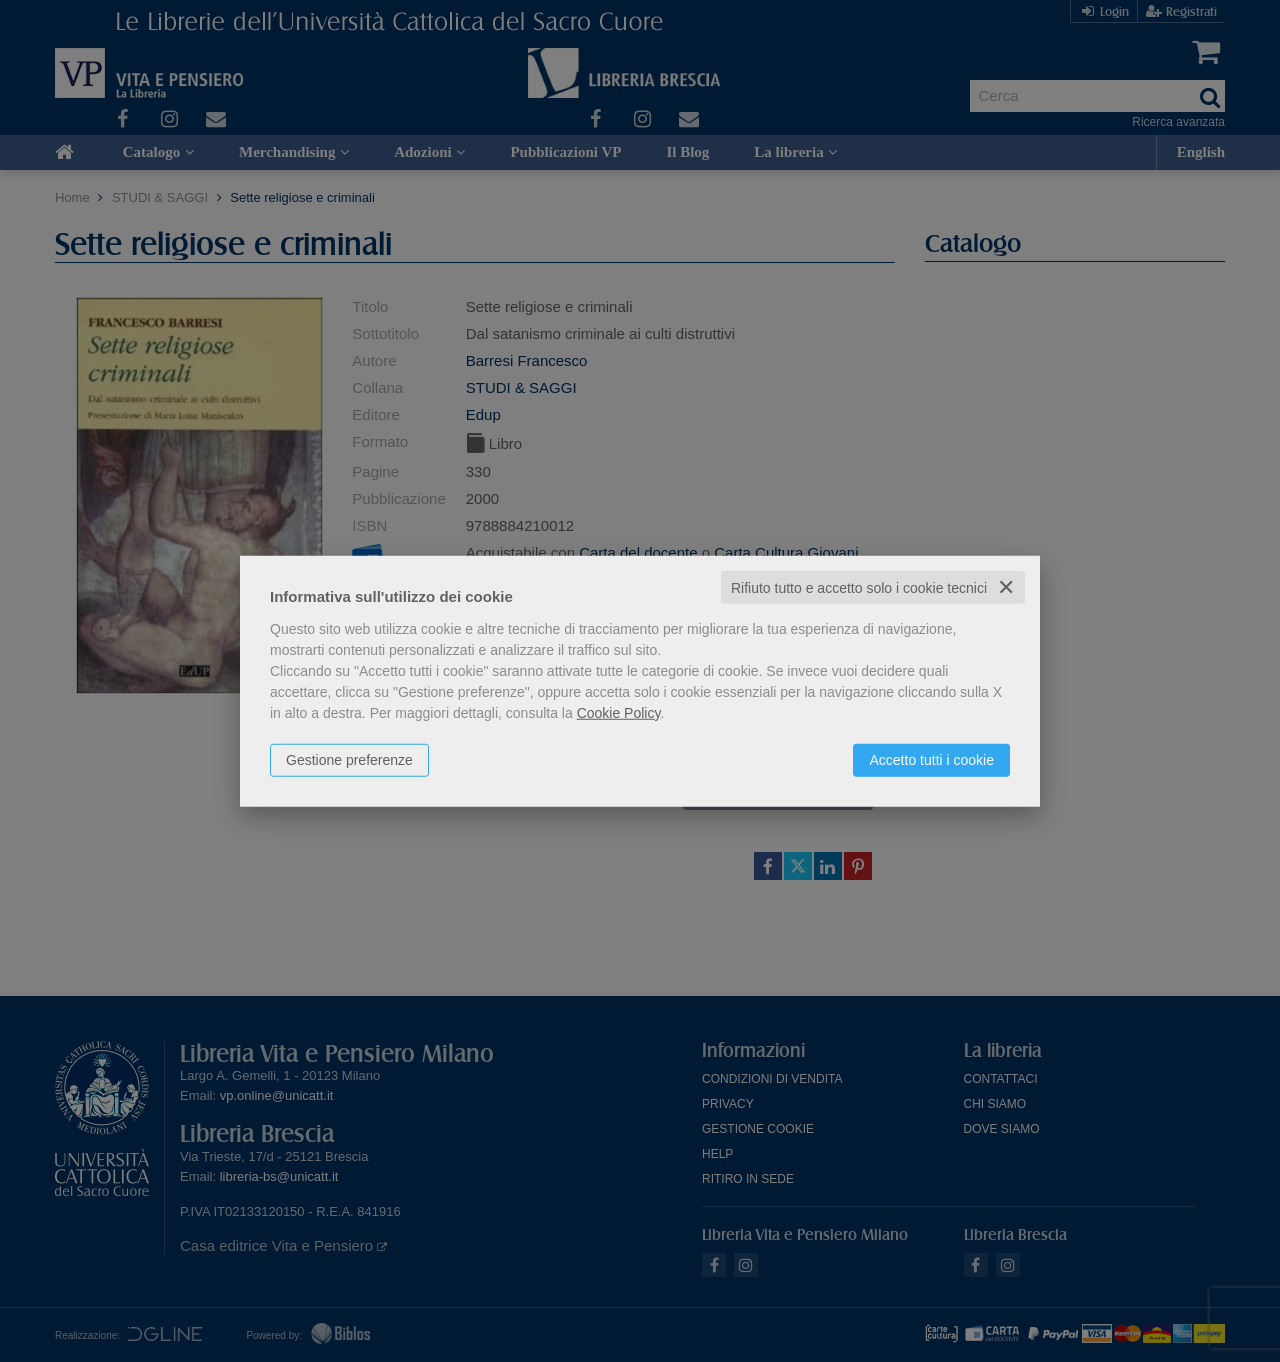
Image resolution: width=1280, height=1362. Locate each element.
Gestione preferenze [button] (349, 759)
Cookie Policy (619, 712)
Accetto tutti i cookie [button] (931, 759)
